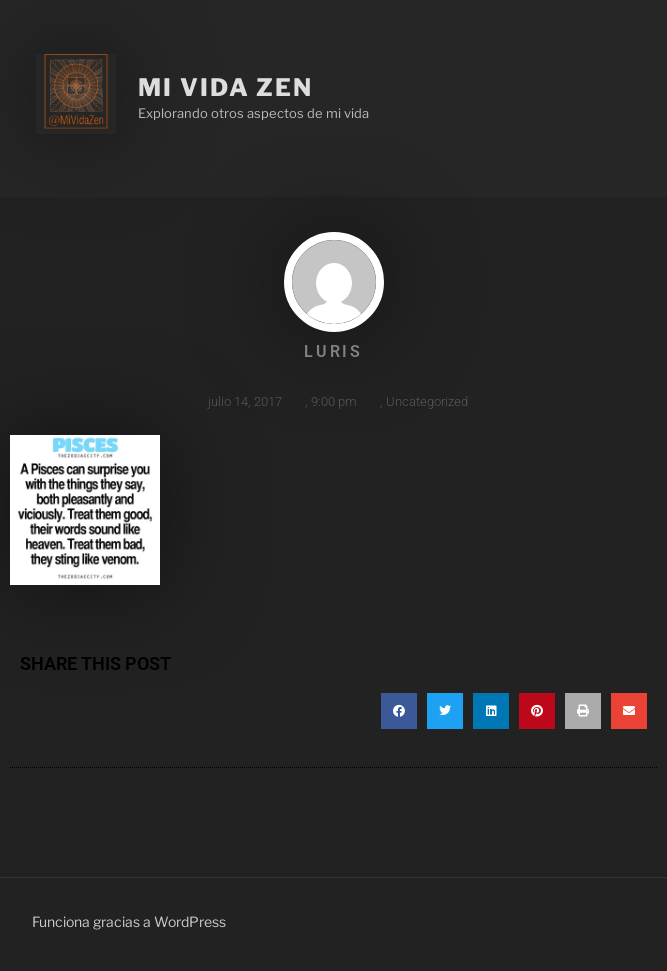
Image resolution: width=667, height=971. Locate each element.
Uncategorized (427, 401)
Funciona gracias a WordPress (129, 921)
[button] (399, 711)
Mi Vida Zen (225, 87)
